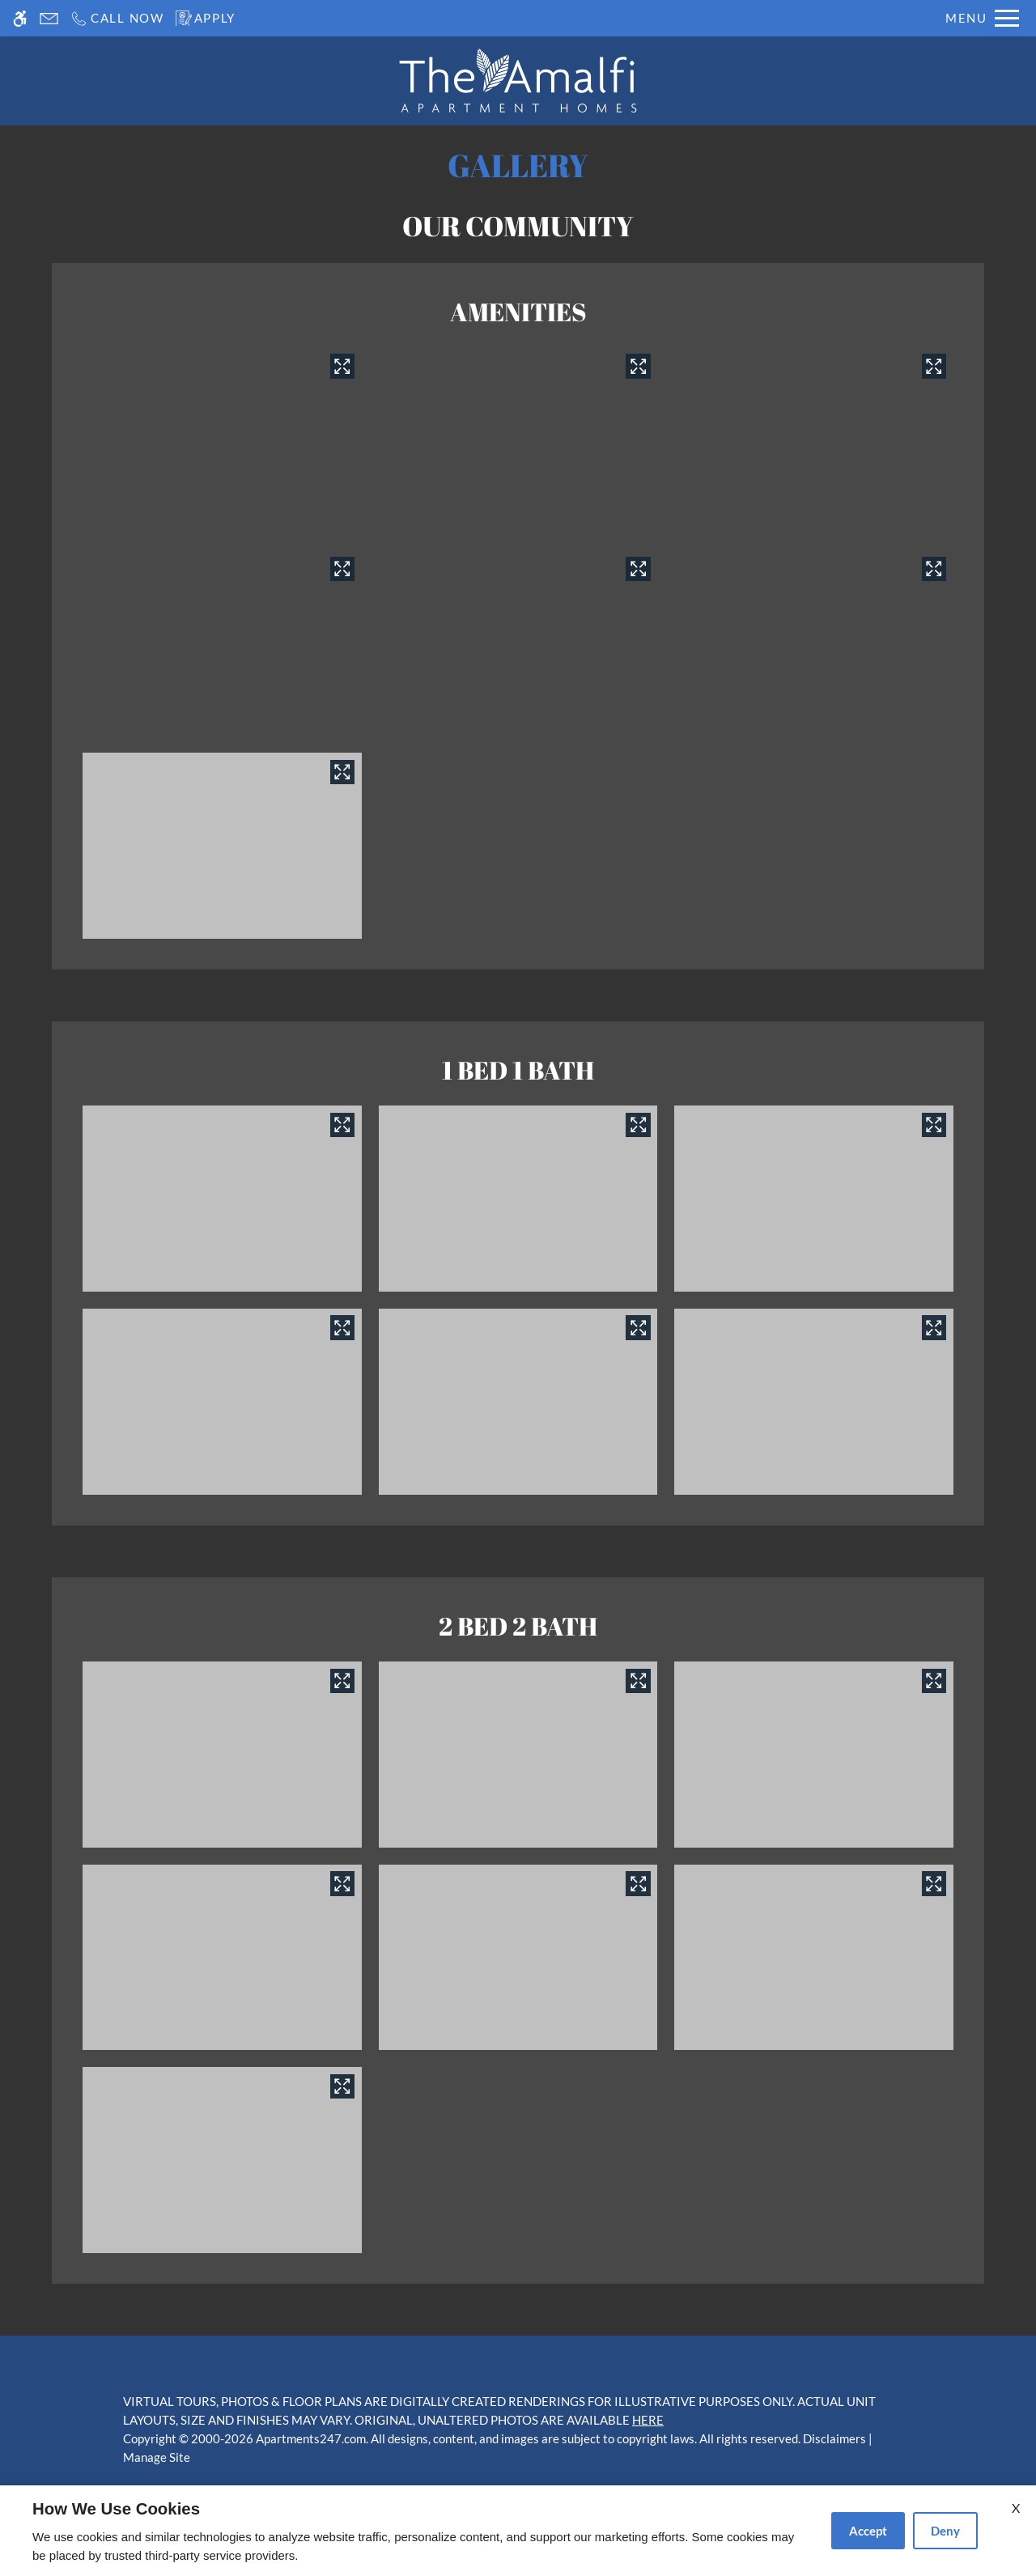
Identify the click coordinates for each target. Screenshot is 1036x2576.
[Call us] (117, 18)
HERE (648, 2420)
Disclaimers (834, 2438)
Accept (868, 2530)
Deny (945, 2530)
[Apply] (205, 18)
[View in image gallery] (342, 366)
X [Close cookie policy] (1016, 2507)
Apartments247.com (311, 2438)
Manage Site (156, 2457)
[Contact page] (49, 18)
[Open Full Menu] (982, 18)
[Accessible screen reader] (20, 18)
